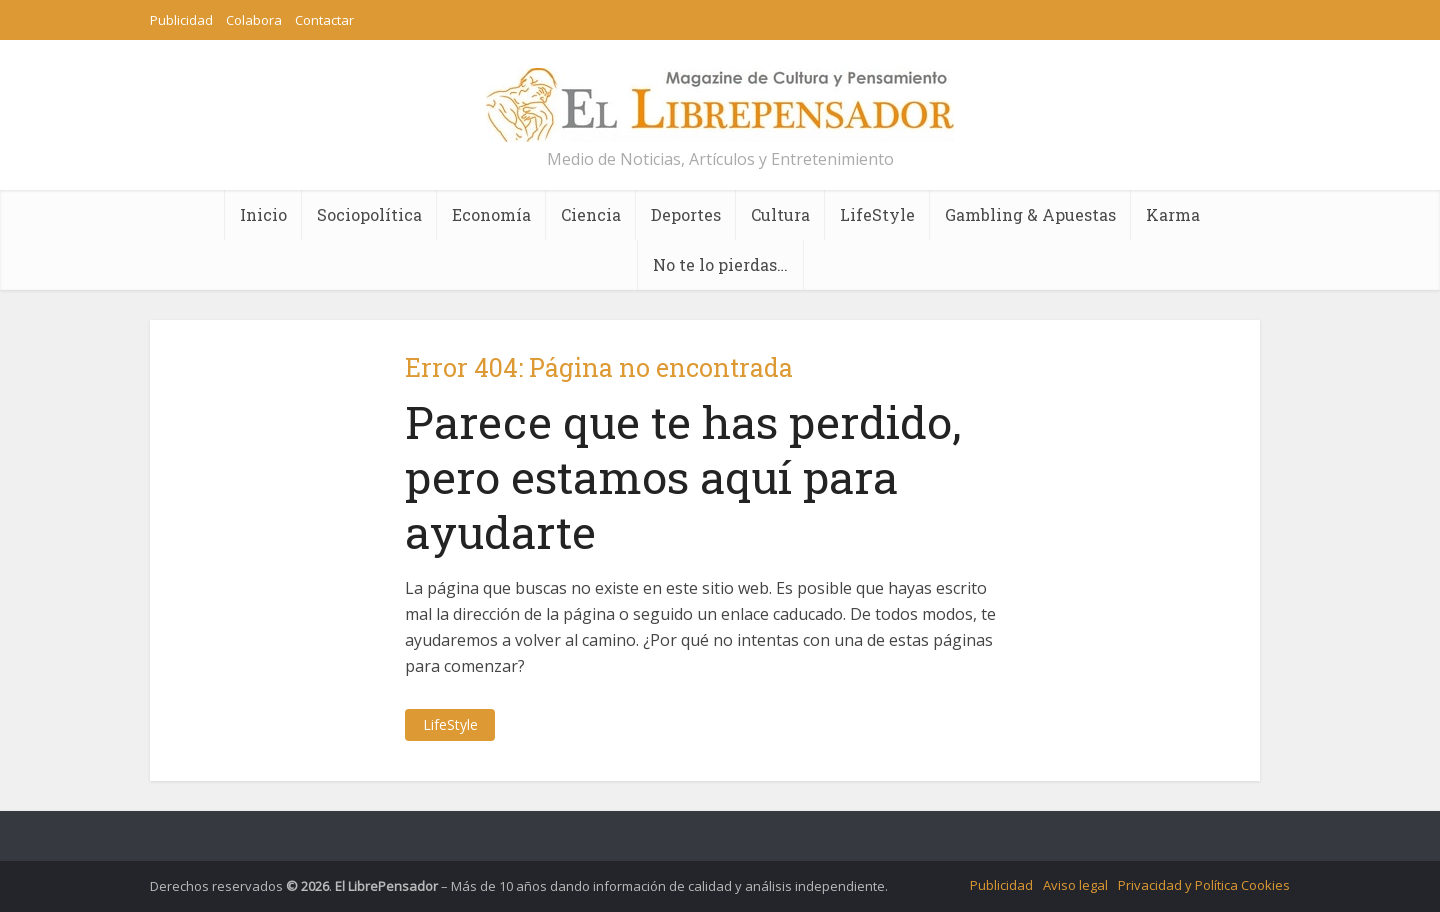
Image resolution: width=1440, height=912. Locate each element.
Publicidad (181, 20)
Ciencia (591, 214)
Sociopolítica (369, 214)
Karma (1173, 214)
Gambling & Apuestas (1030, 214)
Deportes (686, 214)
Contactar (324, 20)
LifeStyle (877, 214)
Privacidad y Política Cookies (1204, 885)
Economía (491, 214)
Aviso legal (1075, 885)
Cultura (780, 214)
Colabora (254, 20)
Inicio (263, 214)
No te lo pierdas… (720, 264)
